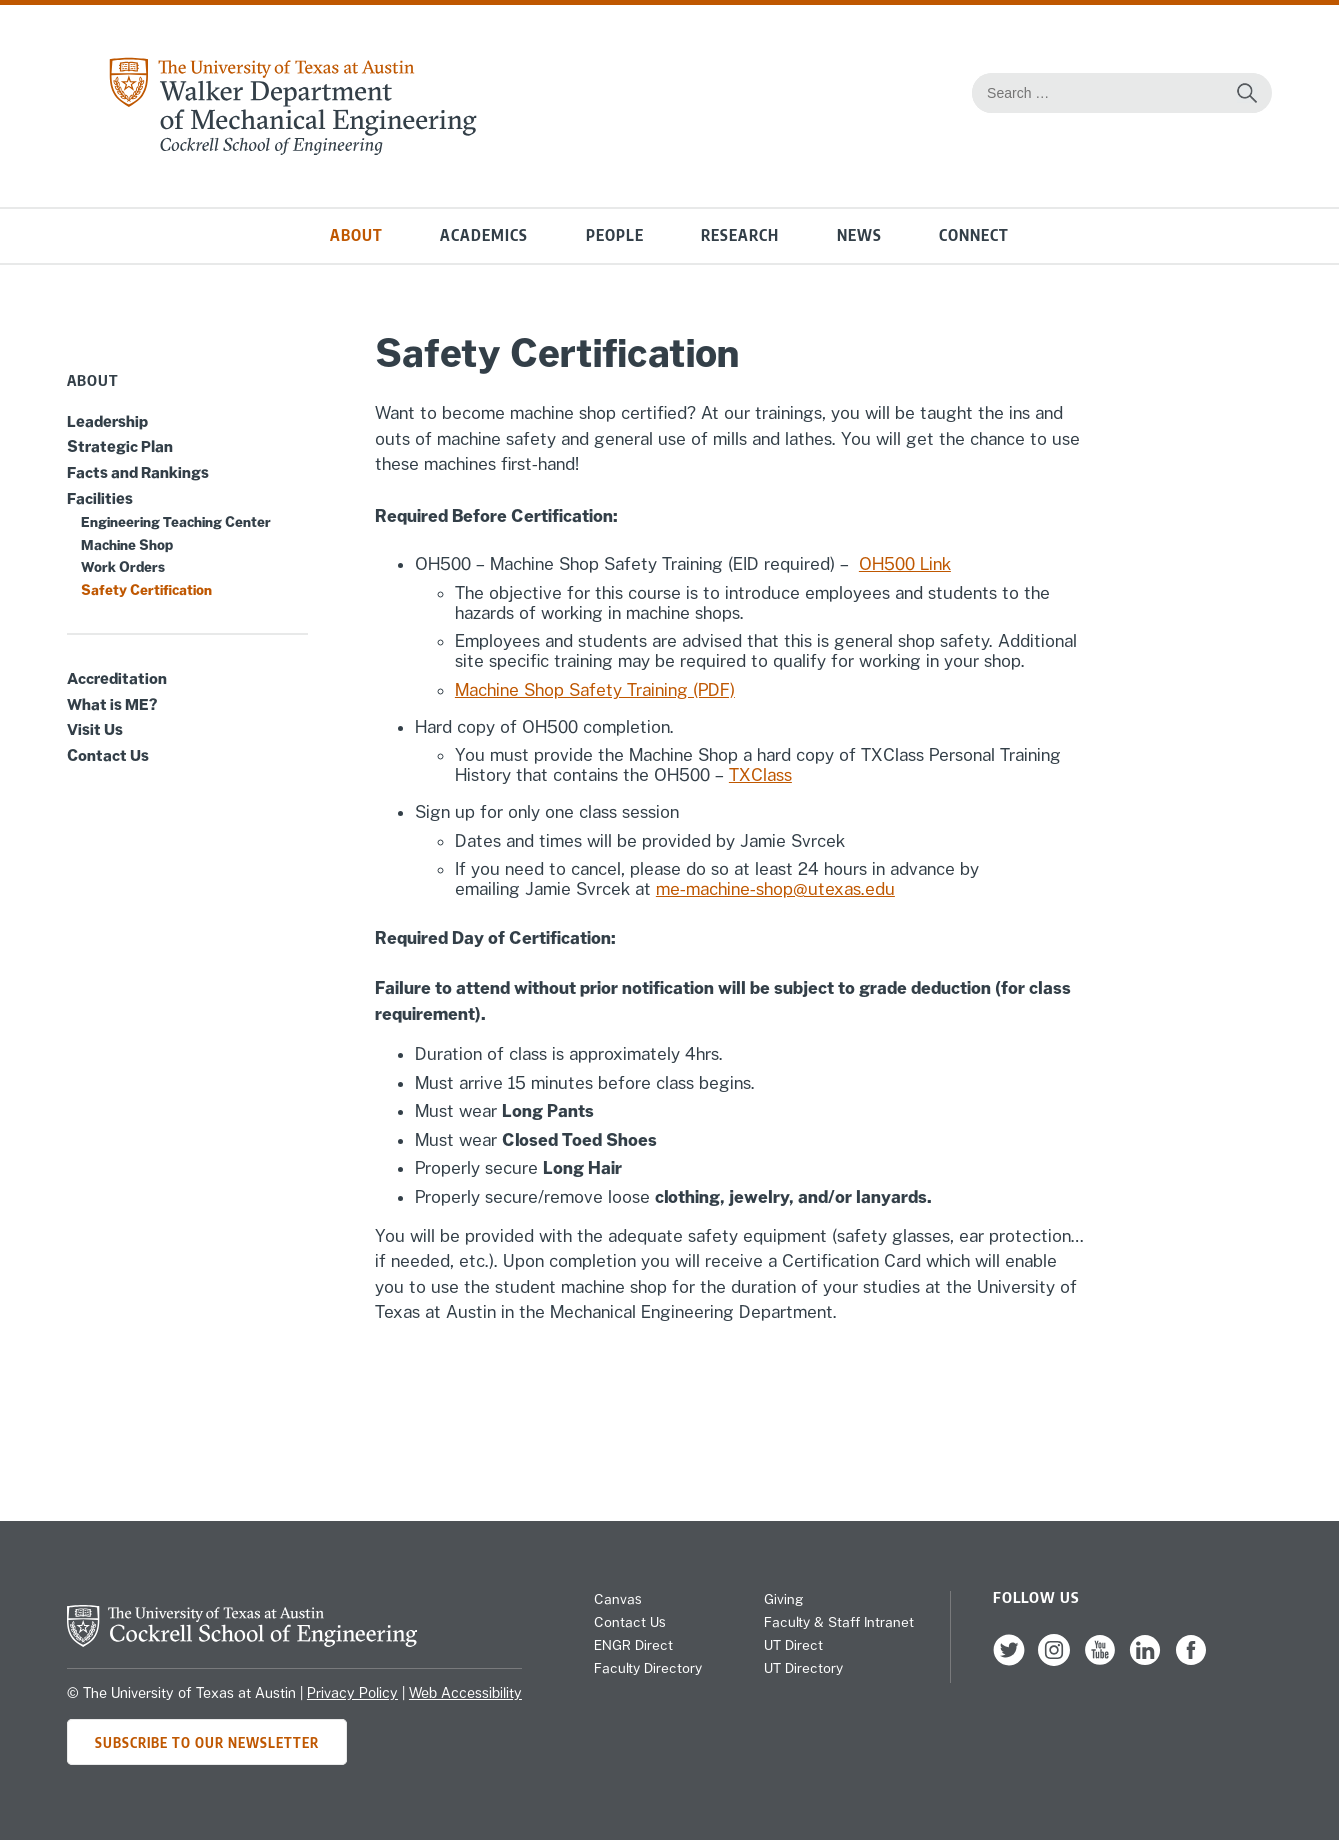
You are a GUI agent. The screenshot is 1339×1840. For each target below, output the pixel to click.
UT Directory (803, 1668)
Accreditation (117, 678)
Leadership (107, 421)
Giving (783, 1599)
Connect (974, 235)
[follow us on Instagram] (1054, 1661)
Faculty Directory (648, 1668)
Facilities (100, 498)
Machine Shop (127, 545)
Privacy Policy (352, 1693)
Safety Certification (146, 590)
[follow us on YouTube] (1100, 1661)
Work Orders (123, 567)
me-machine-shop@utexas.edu (775, 889)
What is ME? (112, 704)
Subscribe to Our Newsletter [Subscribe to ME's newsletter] (207, 1741)
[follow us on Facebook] (1191, 1661)
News (859, 235)
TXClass (760, 775)
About (356, 235)
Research (740, 235)
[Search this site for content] (1247, 93)
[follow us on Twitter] (1009, 1661)
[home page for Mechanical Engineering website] (292, 150)
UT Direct (793, 1645)
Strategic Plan (120, 446)
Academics (484, 235)
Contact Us (108, 755)
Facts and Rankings (138, 472)
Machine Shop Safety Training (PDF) (595, 690)
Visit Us (95, 729)
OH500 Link (905, 564)
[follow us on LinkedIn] (1145, 1661)
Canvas (618, 1599)
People (615, 235)
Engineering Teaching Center (176, 522)
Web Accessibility (465, 1693)
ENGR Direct (633, 1645)
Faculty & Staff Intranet (839, 1622)
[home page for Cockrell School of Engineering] (242, 1641)
